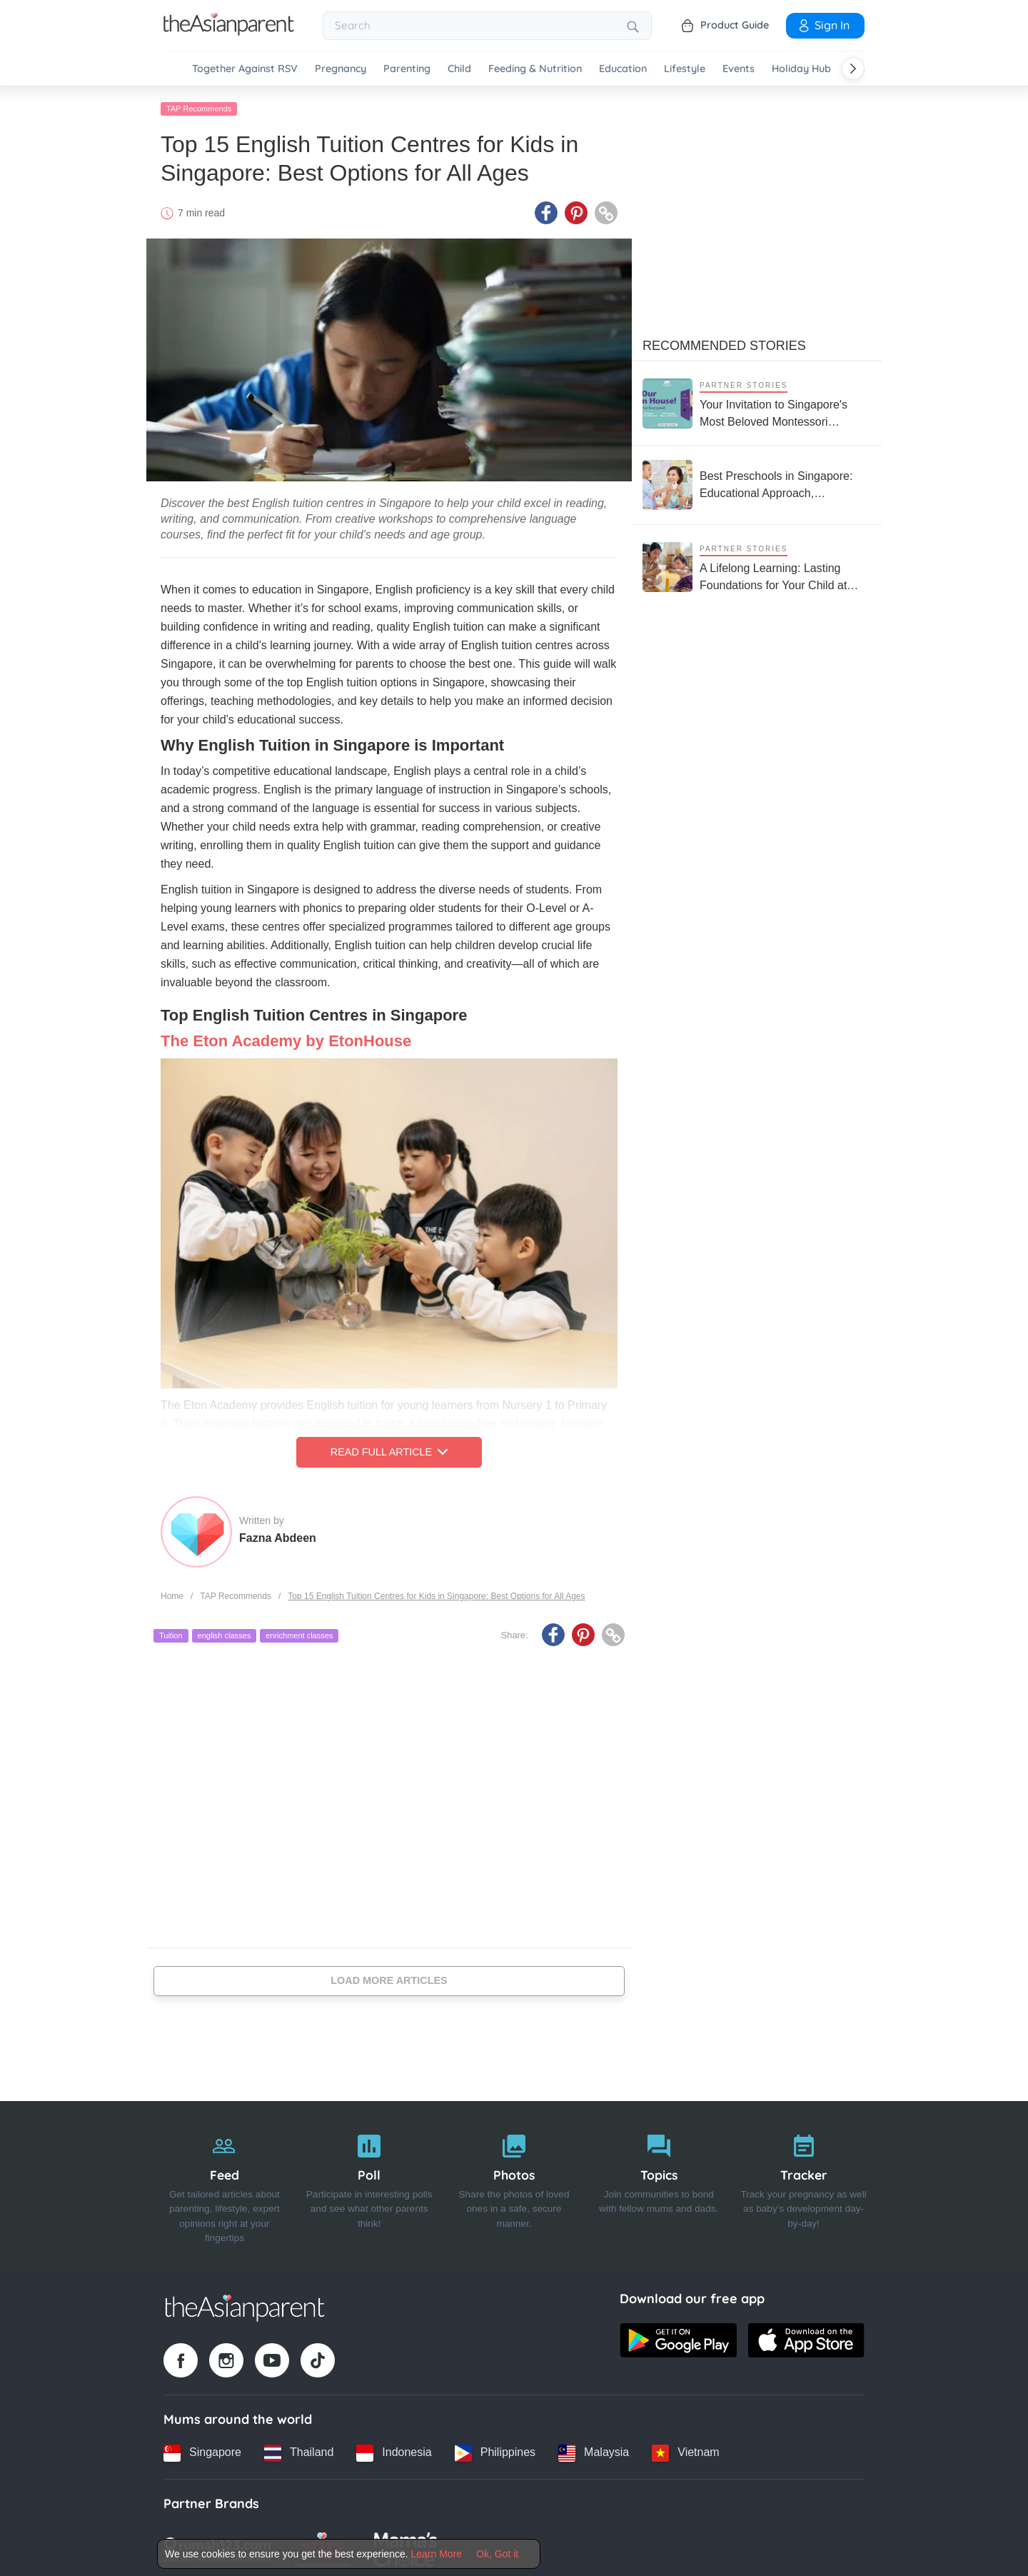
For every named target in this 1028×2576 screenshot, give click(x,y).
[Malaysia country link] (593, 2448)
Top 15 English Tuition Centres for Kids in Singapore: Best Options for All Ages (436, 1592)
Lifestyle (684, 69)
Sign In (823, 25)
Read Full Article (389, 1448)
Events (738, 69)
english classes (224, 1632)
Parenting (406, 69)
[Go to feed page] (228, 31)
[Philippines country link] (495, 2448)
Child (459, 69)
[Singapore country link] (202, 2448)
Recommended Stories (724, 342)
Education (623, 69)
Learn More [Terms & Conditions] (437, 2554)
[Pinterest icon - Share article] (576, 209)
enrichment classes (299, 1632)
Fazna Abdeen (277, 1534)
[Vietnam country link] (685, 2448)
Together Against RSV (245, 69)
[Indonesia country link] (393, 2448)
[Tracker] (803, 2181)
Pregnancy (340, 69)
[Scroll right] (853, 68)
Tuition (171, 1632)
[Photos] (514, 2181)
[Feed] (224, 2181)
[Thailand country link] (298, 2448)
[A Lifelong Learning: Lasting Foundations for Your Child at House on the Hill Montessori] (756, 563)
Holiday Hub (801, 69)
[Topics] (658, 2181)
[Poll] (369, 2181)
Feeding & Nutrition (535, 69)
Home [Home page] (172, 1592)
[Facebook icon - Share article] (546, 209)
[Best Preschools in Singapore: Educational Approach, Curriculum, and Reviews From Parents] (756, 481)
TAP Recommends (198, 105)
